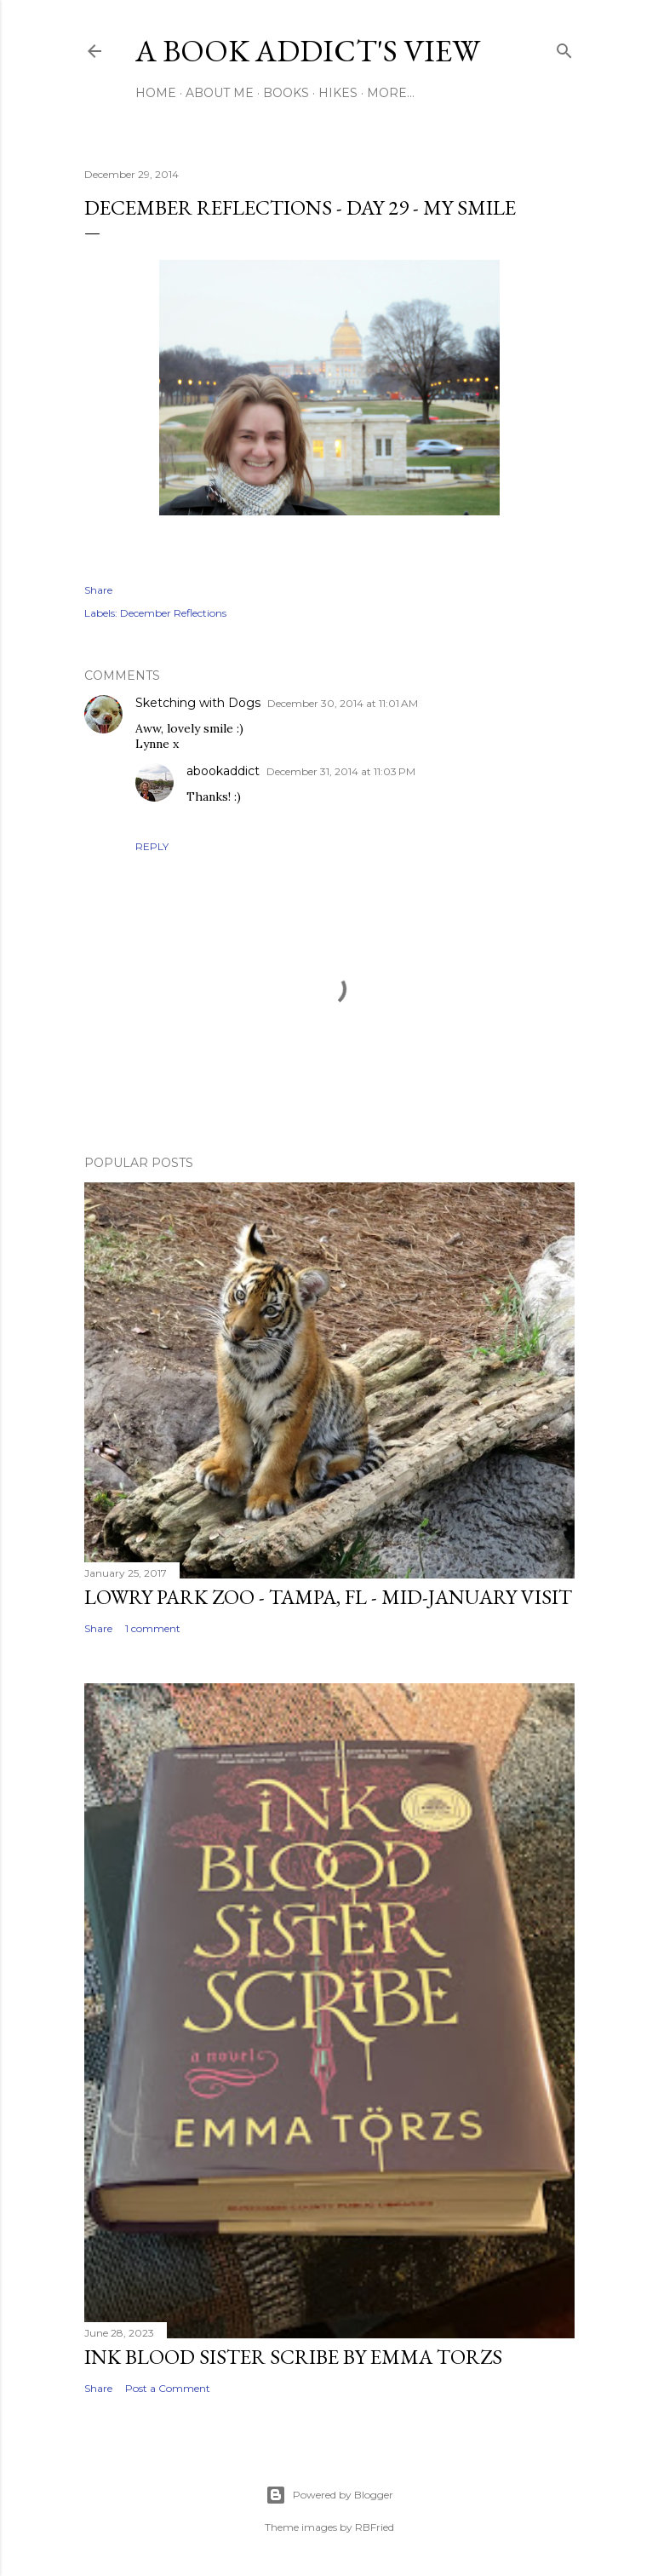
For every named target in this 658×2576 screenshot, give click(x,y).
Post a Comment (167, 2388)
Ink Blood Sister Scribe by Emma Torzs (293, 2356)
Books (286, 93)
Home (155, 93)
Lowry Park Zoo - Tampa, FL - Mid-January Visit (328, 1597)
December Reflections (173, 613)
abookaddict (223, 771)
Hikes (338, 93)
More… (391, 93)
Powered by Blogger (329, 2495)
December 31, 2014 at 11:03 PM (340, 771)
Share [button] (98, 590)
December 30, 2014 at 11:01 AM (342, 703)
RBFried (374, 2527)
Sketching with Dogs (197, 702)
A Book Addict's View (307, 51)
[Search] (564, 47)
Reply (152, 846)
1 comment (152, 1628)
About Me (220, 93)
